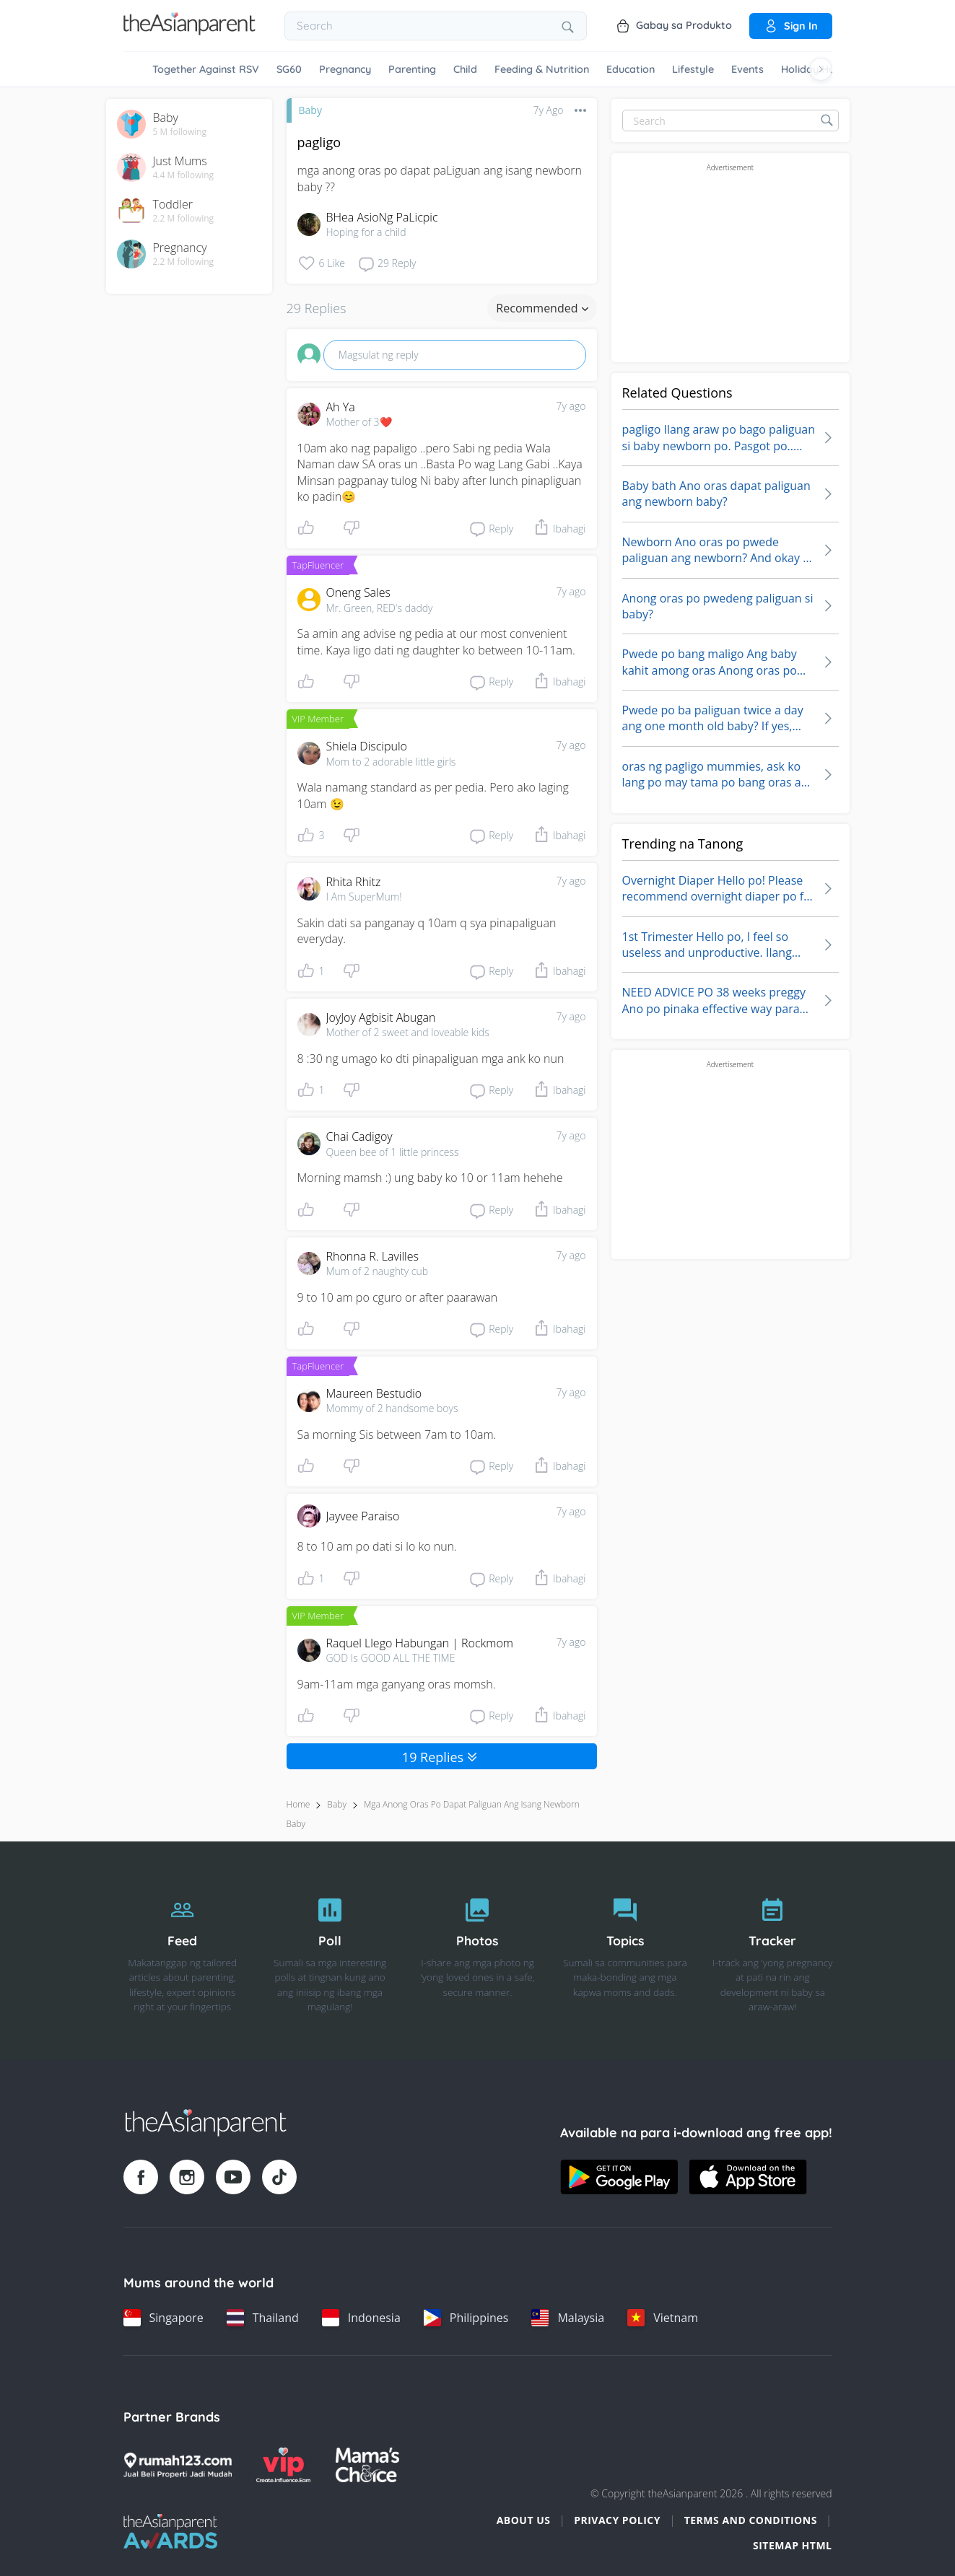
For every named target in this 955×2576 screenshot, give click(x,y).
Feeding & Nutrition (541, 69)
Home (298, 1804)
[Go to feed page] (189, 31)
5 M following (180, 132)
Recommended (542, 308)
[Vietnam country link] (662, 2317)
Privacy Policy (617, 2520)
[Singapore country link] (163, 2317)
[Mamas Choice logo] (368, 2465)
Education (630, 69)
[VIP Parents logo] (284, 2465)
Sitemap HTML (792, 2545)
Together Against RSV (205, 69)
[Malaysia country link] (567, 2317)
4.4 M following (183, 175)
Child (465, 69)
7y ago (571, 406)
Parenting (412, 69)
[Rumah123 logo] (177, 2465)
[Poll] (330, 1951)
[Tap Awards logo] (170, 2531)
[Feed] (183, 1951)
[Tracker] (772, 1951)
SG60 (289, 69)
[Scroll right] (820, 69)
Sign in (791, 26)
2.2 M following (183, 218)
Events (747, 69)
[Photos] (477, 1951)
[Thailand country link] (263, 2317)
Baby (310, 110)
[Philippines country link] (466, 2317)
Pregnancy (345, 69)
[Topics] (625, 1951)
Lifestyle (693, 69)
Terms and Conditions (750, 2520)
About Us (524, 2520)
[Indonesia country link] (361, 2317)
